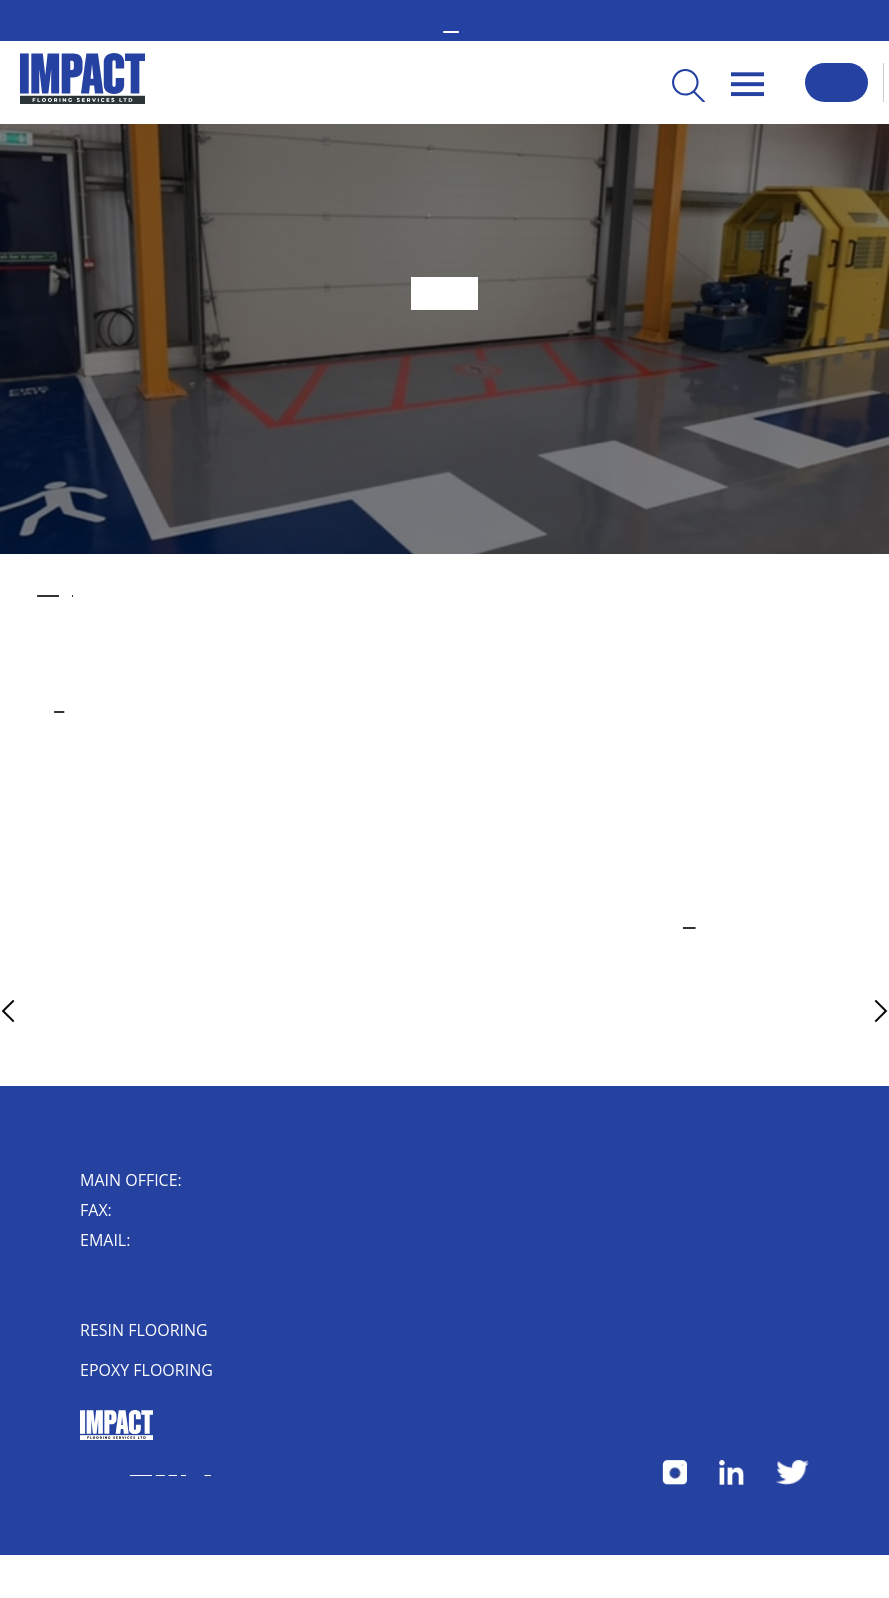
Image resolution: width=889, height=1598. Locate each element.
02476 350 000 (194, 1182)
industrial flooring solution (55, 589)
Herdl (207, 1470)
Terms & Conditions (141, 1470)
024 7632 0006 (124, 1212)
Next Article (845, 1011)
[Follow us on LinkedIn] (731, 1480)
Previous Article (46, 1011)
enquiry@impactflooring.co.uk (153, 1242)
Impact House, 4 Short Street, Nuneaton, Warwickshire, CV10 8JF (119, 1288)
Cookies (160, 1470)
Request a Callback (836, 82)
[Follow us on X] (792, 1480)
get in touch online (683, 921)
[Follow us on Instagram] (674, 1480)
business (59, 705)
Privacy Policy (178, 1470)
